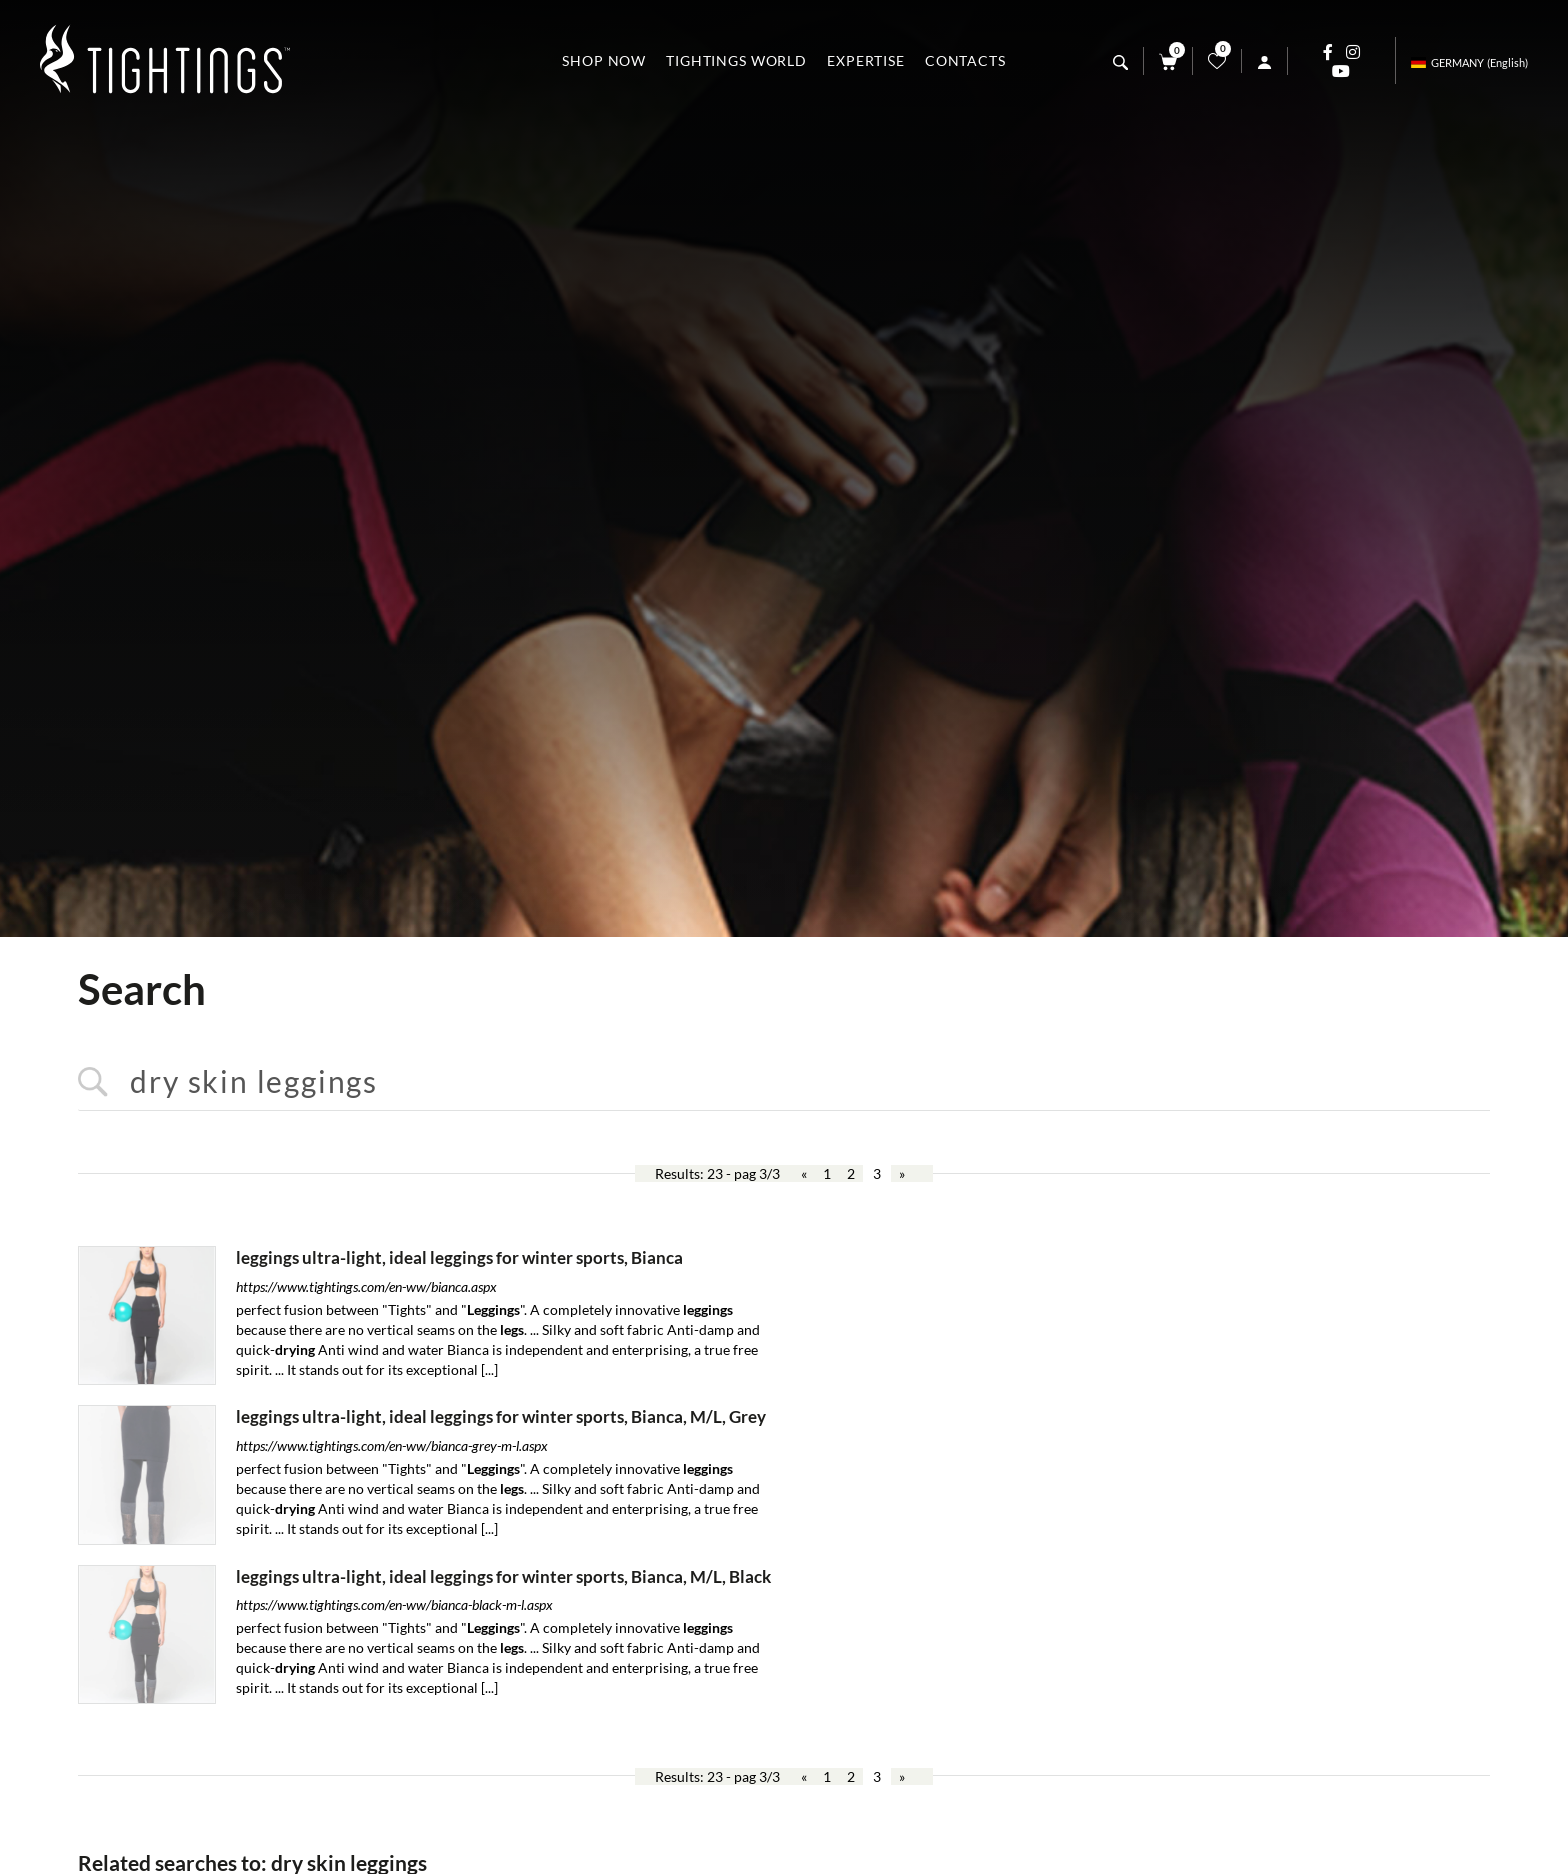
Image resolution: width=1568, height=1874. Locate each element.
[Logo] (165, 60)
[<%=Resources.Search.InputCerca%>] (783, 1082)
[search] (1120, 62)
